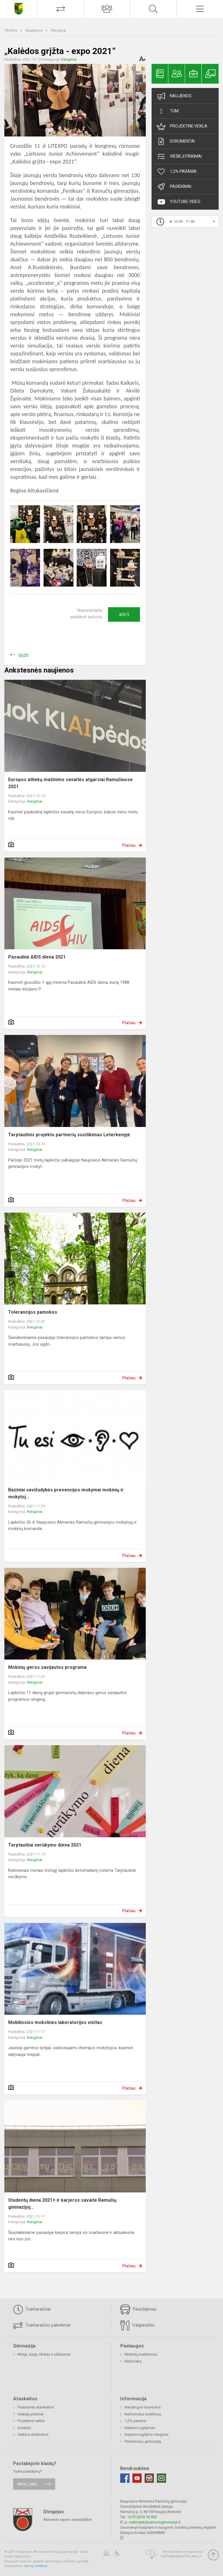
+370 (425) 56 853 (142, 2517)
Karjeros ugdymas (140, 2428)
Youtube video (178, 201)
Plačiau (129, 845)
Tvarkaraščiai (32, 2309)
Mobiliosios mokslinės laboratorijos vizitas (55, 2022)
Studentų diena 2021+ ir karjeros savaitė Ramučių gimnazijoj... (62, 2203)
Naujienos (34, 30)
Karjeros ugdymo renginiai (146, 2434)
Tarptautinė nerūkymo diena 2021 (44, 1845)
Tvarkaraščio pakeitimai (41, 2325)
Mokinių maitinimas (141, 2354)
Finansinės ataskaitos (35, 2407)
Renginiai (58, 30)
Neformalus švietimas (143, 2414)
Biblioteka (133, 2361)
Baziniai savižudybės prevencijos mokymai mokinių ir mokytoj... (66, 1493)
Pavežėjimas (138, 2309)
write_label (27, 2484)
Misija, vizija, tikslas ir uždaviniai (44, 2354)
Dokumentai (176, 141)
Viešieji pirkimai (179, 156)
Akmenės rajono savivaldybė (67, 2519)
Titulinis (11, 30)
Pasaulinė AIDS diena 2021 (37, 957)
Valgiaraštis (137, 2325)
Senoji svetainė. (36, 2566)
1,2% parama (135, 2421)
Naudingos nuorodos (143, 2407)
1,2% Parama (177, 171)
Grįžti (23, 655)
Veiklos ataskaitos (32, 2434)
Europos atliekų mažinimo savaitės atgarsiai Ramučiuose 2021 (70, 783)
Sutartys (24, 2428)
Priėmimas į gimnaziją (143, 2441)
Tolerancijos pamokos (32, 1312)
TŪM (168, 111)
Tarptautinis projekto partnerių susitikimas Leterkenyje (69, 1134)
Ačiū (124, 614)
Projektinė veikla (182, 126)
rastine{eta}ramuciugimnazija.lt (155, 2522)
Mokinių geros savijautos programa (47, 1667)
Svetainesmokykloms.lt (181, 2556)
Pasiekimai (174, 186)
